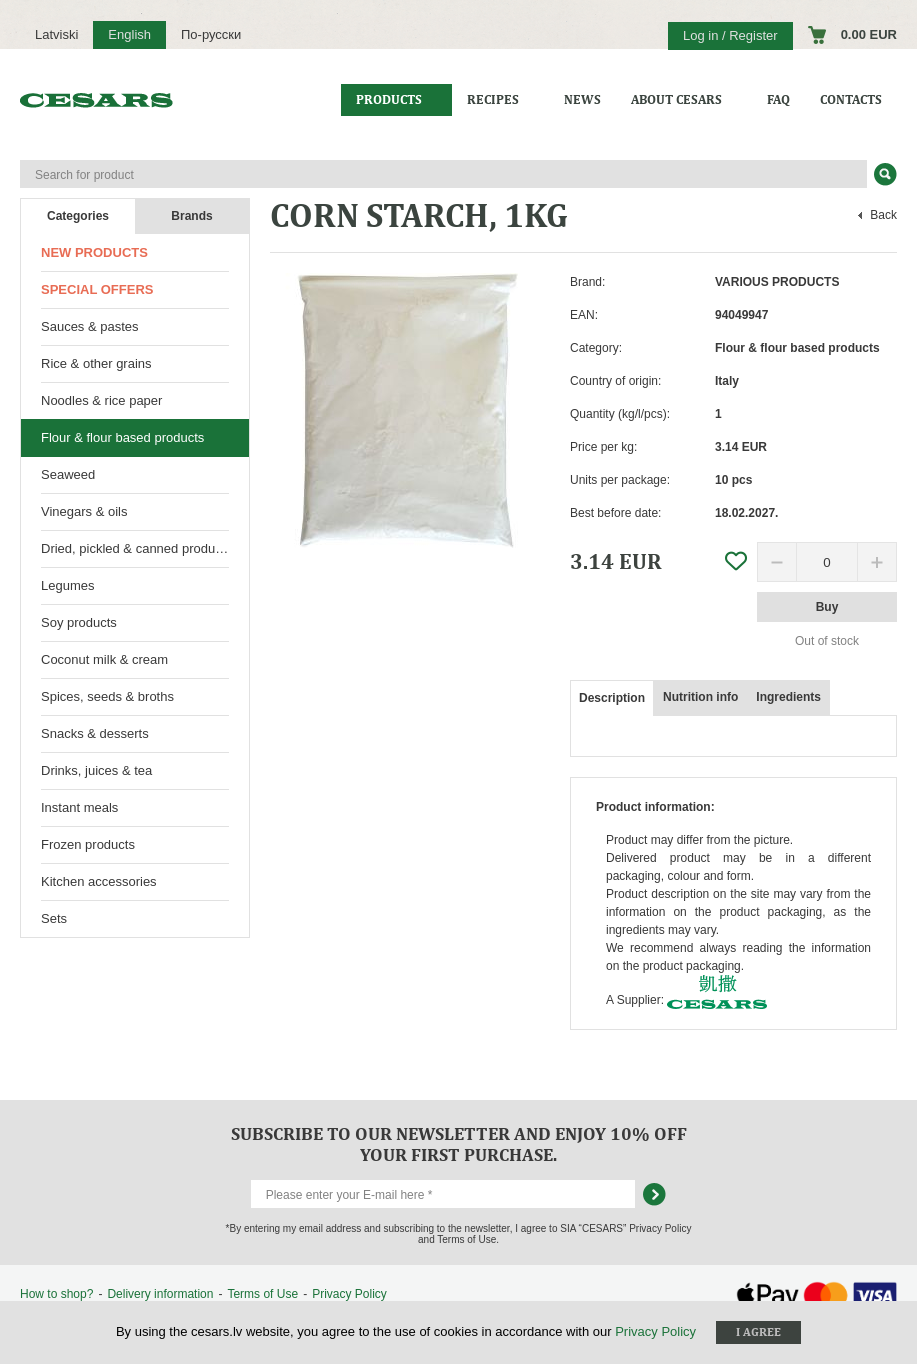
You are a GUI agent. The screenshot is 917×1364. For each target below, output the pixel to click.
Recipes (493, 99)
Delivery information (160, 1294)
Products (389, 99)
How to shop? (56, 1294)
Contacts (851, 99)
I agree (758, 1332)
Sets (54, 918)
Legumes (67, 585)
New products (94, 252)
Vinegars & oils (84, 511)
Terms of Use (262, 1294)
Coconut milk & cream (104, 659)
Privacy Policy (349, 1294)
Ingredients (788, 697)
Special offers (97, 289)
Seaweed (68, 474)
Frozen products (88, 844)
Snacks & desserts (95, 733)
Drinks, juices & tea (96, 770)
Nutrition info (700, 697)
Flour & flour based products (122, 437)
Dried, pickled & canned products (136, 548)
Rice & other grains (96, 363)
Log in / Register (730, 35)
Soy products (79, 622)
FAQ (778, 99)
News (582, 99)
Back (883, 215)
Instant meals (79, 807)
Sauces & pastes (90, 326)
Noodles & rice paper (101, 400)
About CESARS (676, 99)
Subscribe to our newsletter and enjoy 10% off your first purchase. (459, 1144)
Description (612, 698)
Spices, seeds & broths (107, 696)
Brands (191, 216)
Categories (78, 216)
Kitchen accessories (99, 881)
